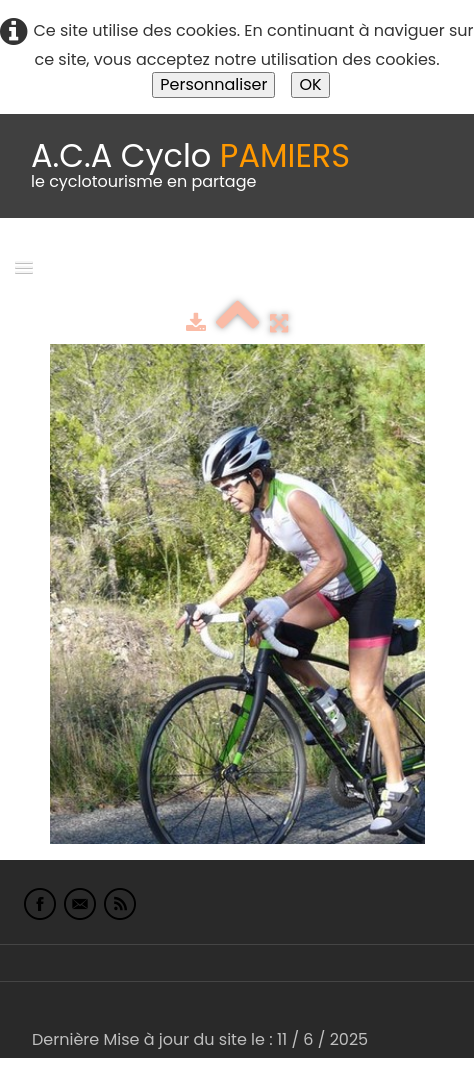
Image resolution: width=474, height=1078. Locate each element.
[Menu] (24, 266)
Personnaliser (213, 84)
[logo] (190, 166)
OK (310, 84)
